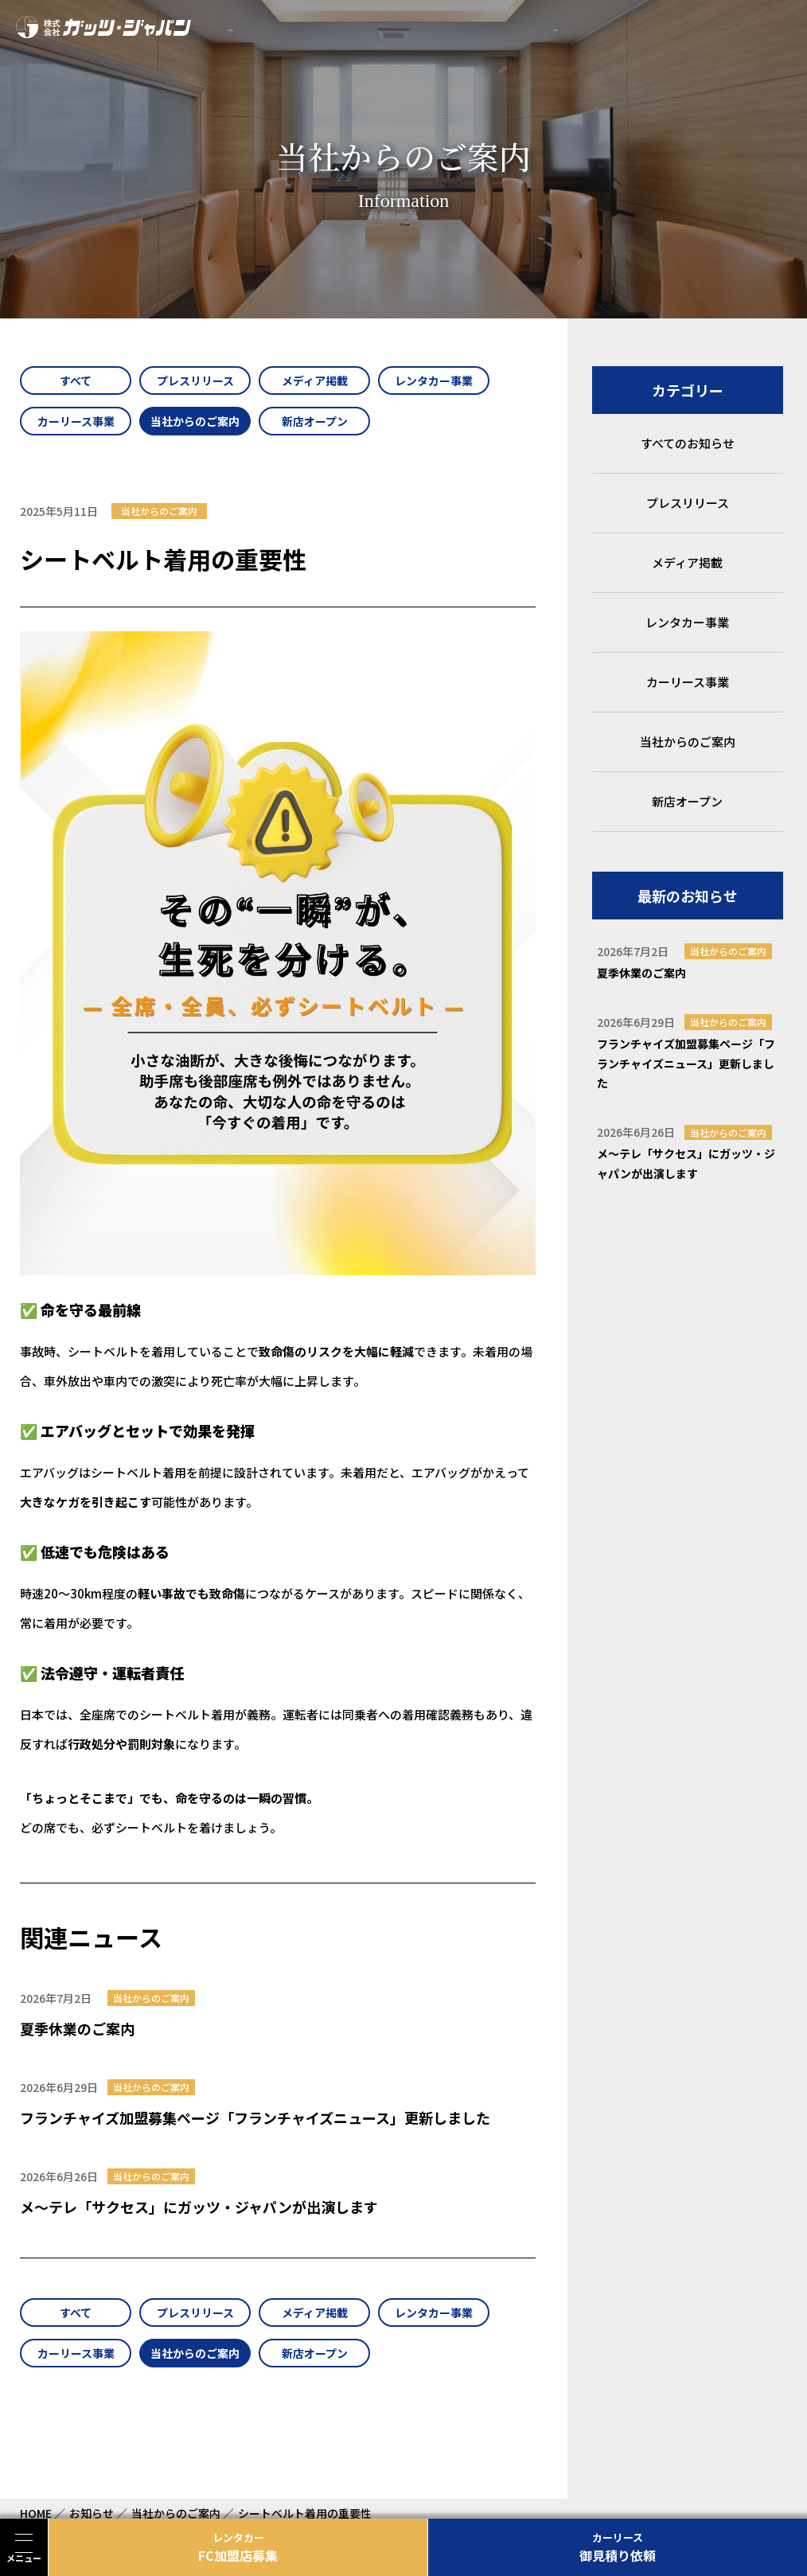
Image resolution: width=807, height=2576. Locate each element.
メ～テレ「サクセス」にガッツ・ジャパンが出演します (199, 2206)
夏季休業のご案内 (77, 2028)
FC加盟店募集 (238, 2547)
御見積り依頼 (617, 2547)
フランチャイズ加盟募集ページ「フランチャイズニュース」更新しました (255, 2117)
